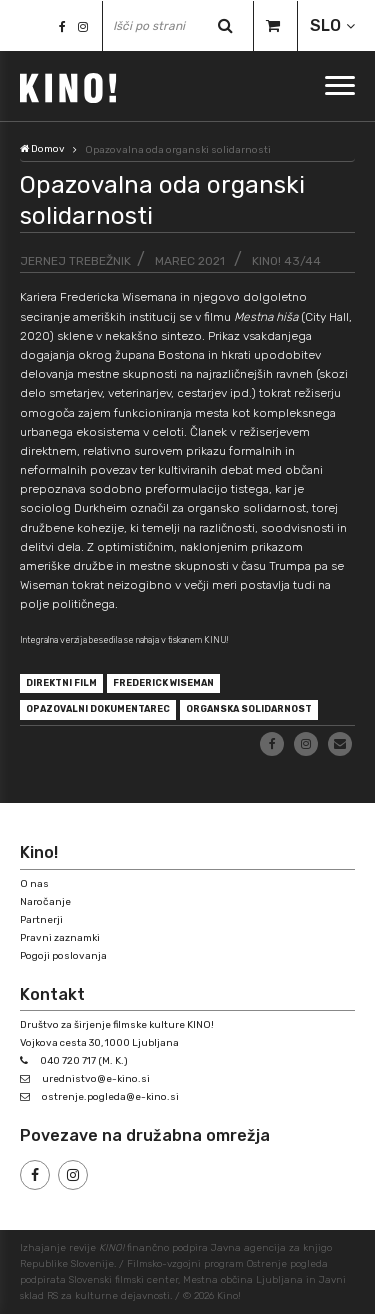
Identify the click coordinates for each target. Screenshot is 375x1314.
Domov (42, 149)
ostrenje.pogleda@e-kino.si (110, 1097)
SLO (325, 25)
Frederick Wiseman (163, 683)
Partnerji (41, 920)
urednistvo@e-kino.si (96, 1079)
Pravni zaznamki (60, 938)
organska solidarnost (249, 709)
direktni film (61, 683)
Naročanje (45, 902)
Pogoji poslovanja (63, 956)
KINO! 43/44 (286, 261)
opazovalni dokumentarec (98, 709)
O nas (34, 884)
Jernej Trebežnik (75, 261)
